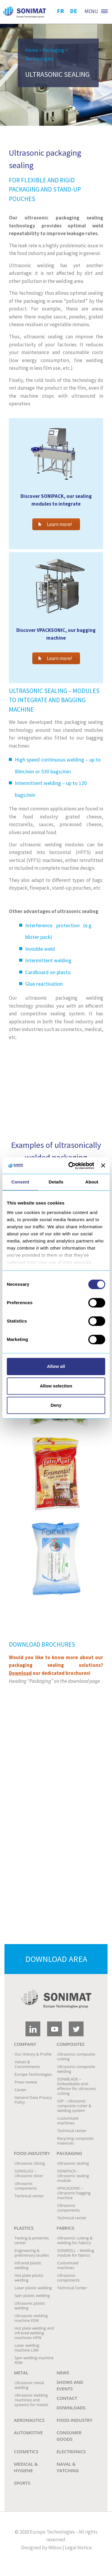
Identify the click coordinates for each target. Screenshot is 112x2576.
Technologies (39, 58)
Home (31, 50)
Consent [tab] (20, 1181)
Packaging (53, 50)
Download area (56, 1959)
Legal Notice (78, 2547)
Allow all (56, 1366)
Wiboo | (56, 2547)
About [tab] (91, 1181)
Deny (56, 1405)
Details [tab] (56, 1181)
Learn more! (55, 524)
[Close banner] (103, 1166)
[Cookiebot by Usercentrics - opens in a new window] (70, 1166)
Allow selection (56, 1385)
